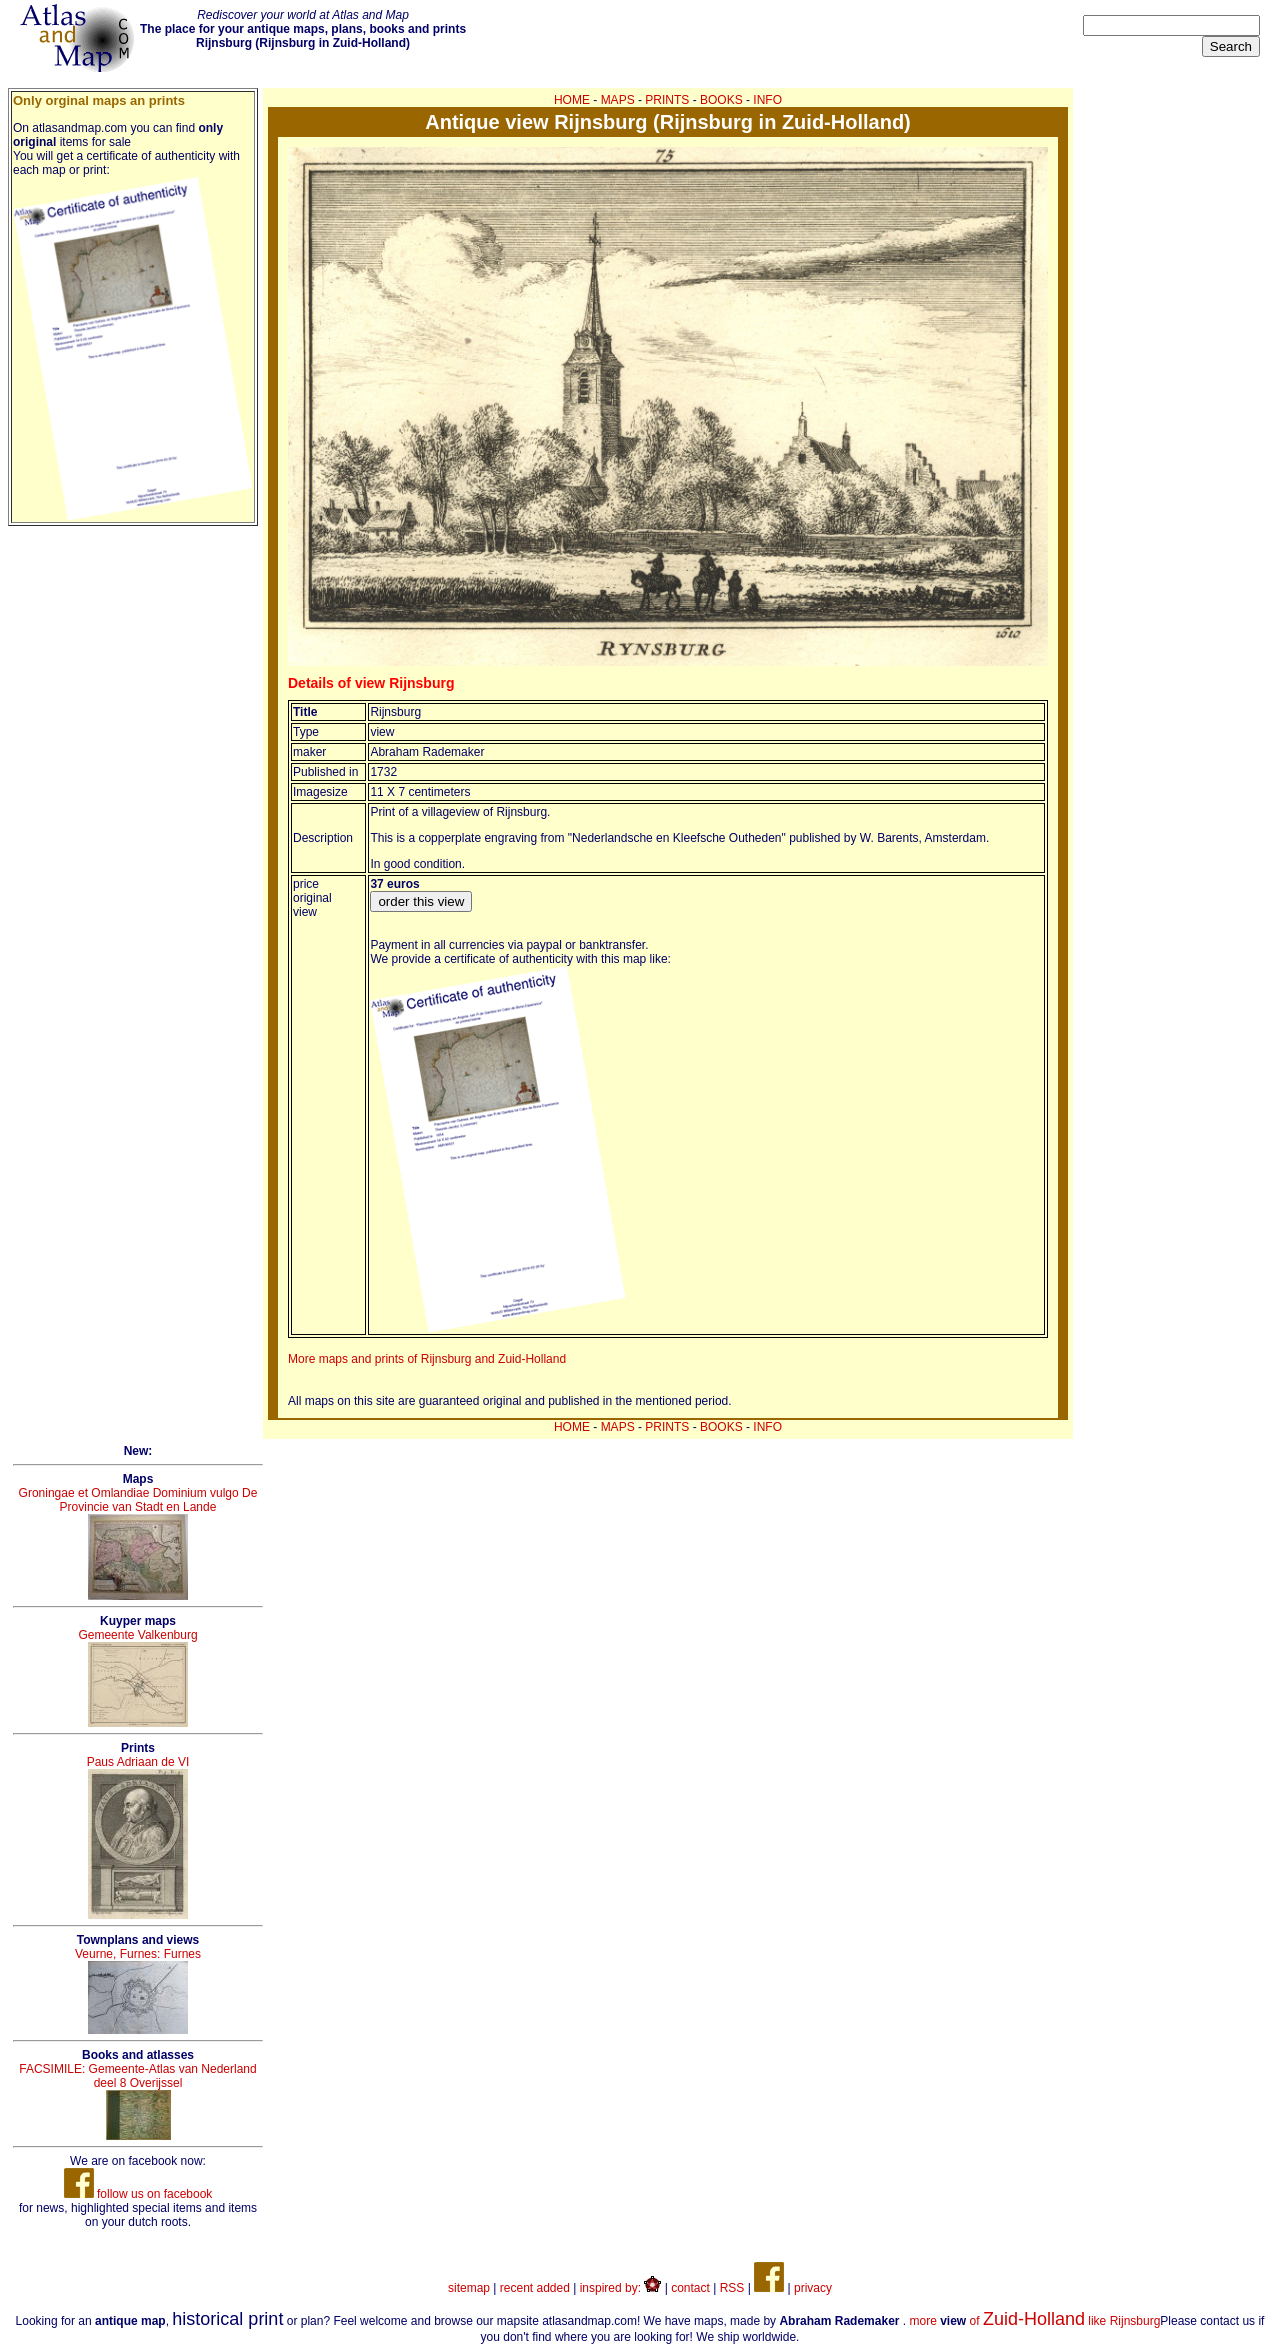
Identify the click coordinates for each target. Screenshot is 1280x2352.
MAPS (618, 100)
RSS (732, 2288)
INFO (767, 100)
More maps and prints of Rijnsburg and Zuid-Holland (427, 1359)
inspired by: (621, 2288)
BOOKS (721, 100)
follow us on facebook (138, 2194)
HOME (572, 100)
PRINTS (667, 100)
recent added (535, 2288)
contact (690, 2288)
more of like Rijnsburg (1035, 2321)
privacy (813, 2288)
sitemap (469, 2288)
